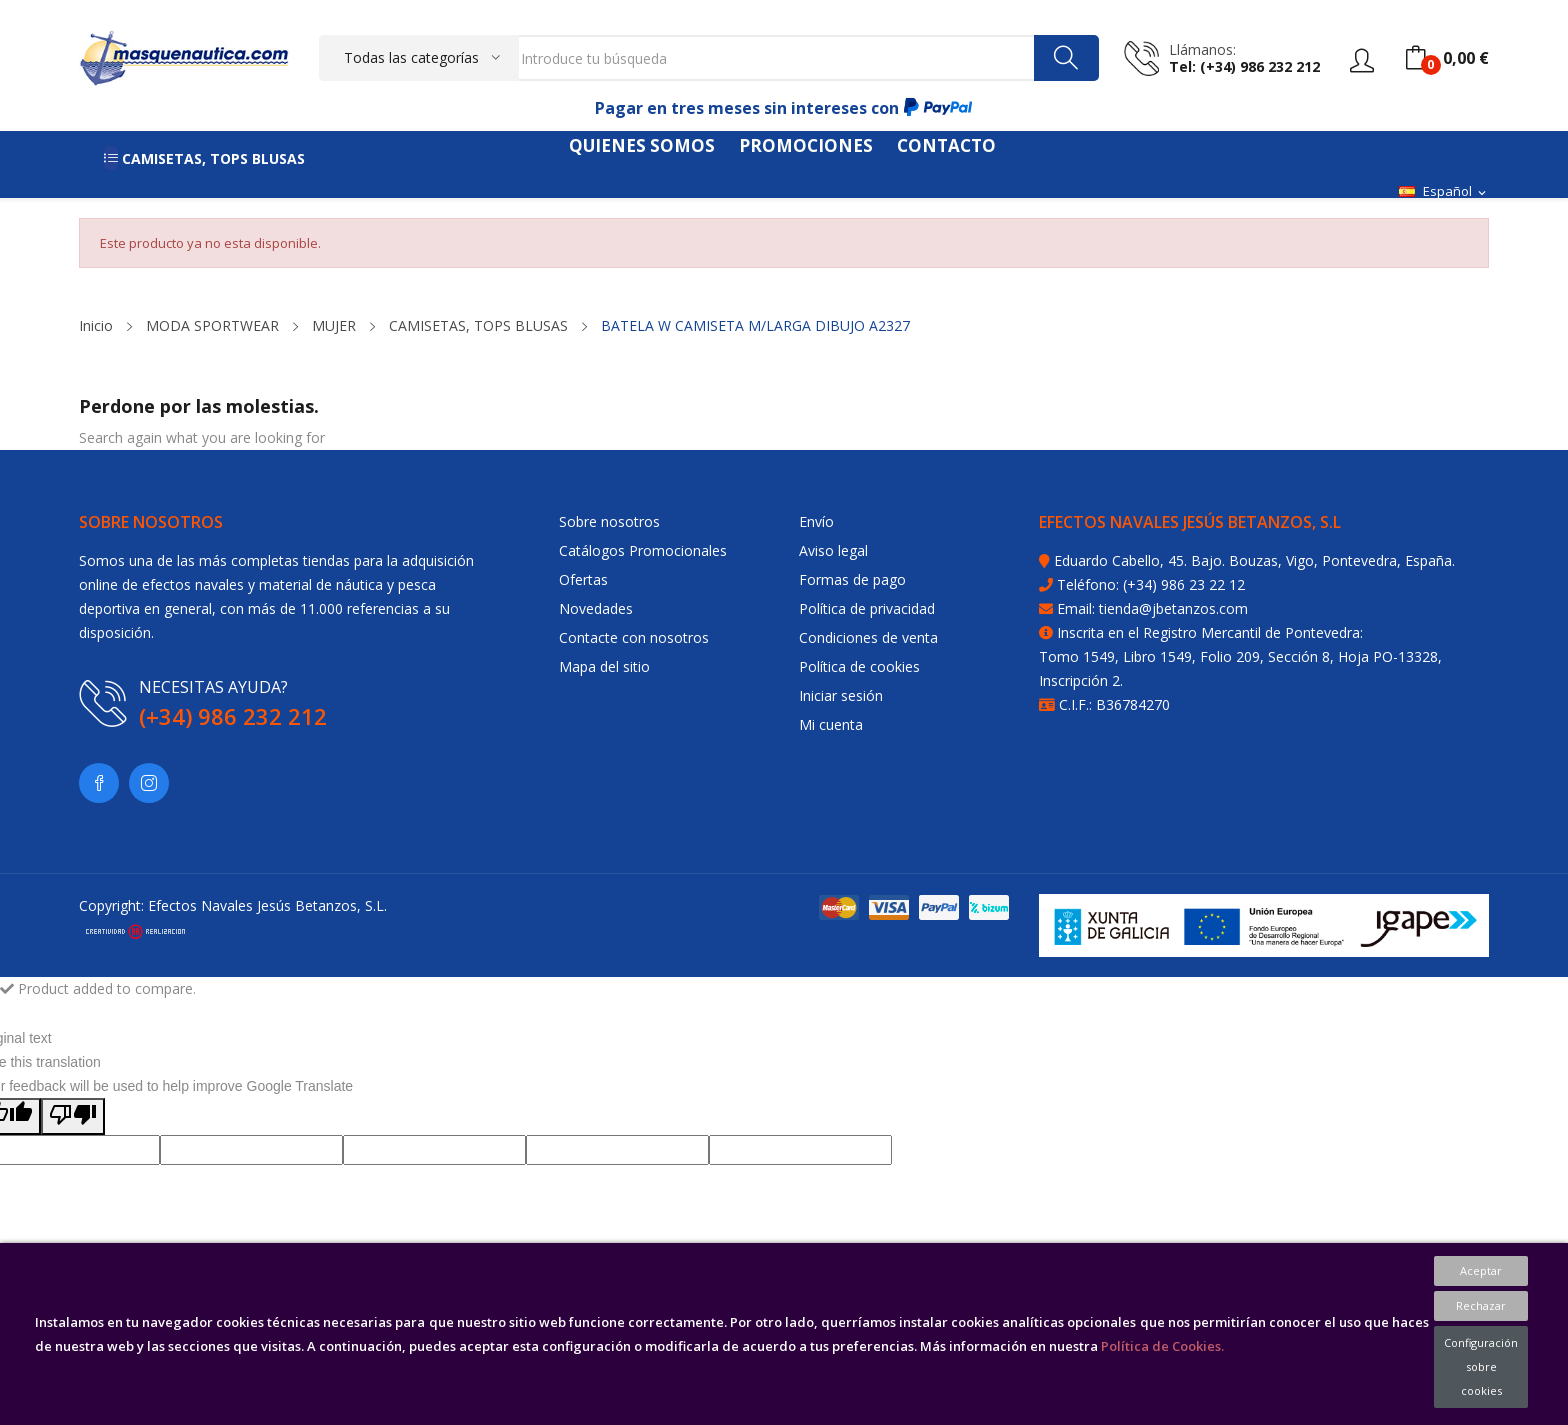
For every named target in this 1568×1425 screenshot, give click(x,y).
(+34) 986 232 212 (233, 716)
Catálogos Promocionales (643, 550)
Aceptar (1481, 1270)
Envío (816, 521)
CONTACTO (946, 145)
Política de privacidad (867, 608)
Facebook (99, 783)
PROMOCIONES (806, 145)
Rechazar (1481, 1305)
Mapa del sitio (604, 666)
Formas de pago (852, 579)
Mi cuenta (831, 724)
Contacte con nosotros (634, 637)
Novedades (596, 608)
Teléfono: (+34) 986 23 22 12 (1151, 584)
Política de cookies (859, 666)
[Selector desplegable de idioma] (1444, 192)
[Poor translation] (73, 1116)
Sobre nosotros (609, 521)
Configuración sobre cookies (1481, 1366)
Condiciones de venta (868, 637)
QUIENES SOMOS (642, 145)
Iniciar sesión (841, 695)
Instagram (149, 783)
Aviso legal (833, 550)
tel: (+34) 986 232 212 (1244, 66)
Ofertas (583, 579)
